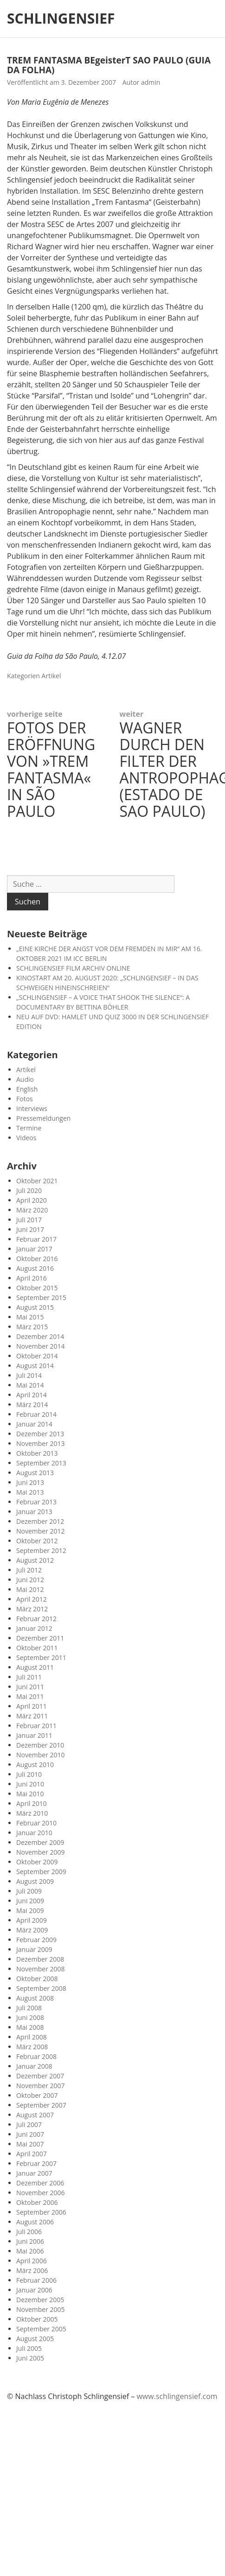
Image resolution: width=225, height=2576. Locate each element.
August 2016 (35, 1268)
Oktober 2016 (37, 1258)
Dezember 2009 (40, 1842)
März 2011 (32, 1715)
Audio (25, 1079)
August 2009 (35, 1881)
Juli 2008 (29, 2007)
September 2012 (41, 1550)
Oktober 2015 (37, 1287)
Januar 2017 (34, 1248)
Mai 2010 (30, 1793)
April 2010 (31, 1803)
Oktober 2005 (37, 2319)
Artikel (51, 675)
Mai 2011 (30, 1696)
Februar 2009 (36, 1939)
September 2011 (41, 1657)
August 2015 (35, 1307)
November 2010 (40, 1754)
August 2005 (35, 2338)
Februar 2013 (36, 1501)
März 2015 (32, 1326)
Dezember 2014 (40, 1336)
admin (150, 82)
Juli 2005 (29, 2348)
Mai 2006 (30, 2251)
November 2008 (40, 1968)
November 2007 (40, 2085)
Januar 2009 (34, 1949)
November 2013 (40, 1443)
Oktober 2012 (37, 1540)
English (27, 1089)
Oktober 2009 (37, 1861)
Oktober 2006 (37, 2202)
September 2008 (41, 1988)
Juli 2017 (29, 1219)
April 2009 (31, 1920)
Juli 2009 (29, 1891)
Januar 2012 (34, 1628)
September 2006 (41, 2212)
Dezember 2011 (40, 1638)
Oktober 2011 (37, 1647)
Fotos (24, 1098)
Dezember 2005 (40, 2299)
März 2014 (32, 1404)
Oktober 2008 (37, 1978)
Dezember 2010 (40, 1745)
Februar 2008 (36, 2056)
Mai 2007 (30, 2144)
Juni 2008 (30, 2017)
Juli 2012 (29, 1570)
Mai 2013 (30, 1492)
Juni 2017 (30, 1229)
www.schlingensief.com (176, 2396)
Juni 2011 (30, 1686)
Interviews (31, 1108)
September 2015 (41, 1297)
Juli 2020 (29, 1190)
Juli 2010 (29, 1774)
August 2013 (35, 1472)
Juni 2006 (30, 2241)
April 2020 (31, 1200)
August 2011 (35, 1667)
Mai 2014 (30, 1385)
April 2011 (31, 1706)
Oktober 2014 (37, 1355)
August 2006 (35, 2221)
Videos (26, 1137)
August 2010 (35, 1764)
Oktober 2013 (37, 1453)
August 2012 (35, 1560)
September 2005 (41, 2328)
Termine (28, 1128)
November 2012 (40, 1531)
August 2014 (35, 1365)
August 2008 (35, 1998)
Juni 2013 (30, 1482)
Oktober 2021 (37, 1180)
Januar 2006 (34, 2290)
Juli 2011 (29, 1677)
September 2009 (41, 1871)
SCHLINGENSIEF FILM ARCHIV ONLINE (73, 968)
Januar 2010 (34, 1832)
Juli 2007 (29, 2124)
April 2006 (31, 2260)
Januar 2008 (34, 2066)
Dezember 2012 (40, 1521)
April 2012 (31, 1599)
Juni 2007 (30, 2134)
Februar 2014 (36, 1414)
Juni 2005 (30, 2358)
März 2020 (32, 1210)
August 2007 (35, 2114)
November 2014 (40, 1346)
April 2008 (31, 2037)
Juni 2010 (30, 1784)
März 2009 (32, 1930)
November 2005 (40, 2309)
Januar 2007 (34, 2173)
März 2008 (32, 2046)
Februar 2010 (36, 1822)
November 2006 (40, 2192)
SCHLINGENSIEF (61, 18)
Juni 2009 (30, 1900)
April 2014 (31, 1394)
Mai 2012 (30, 1589)
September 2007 (41, 2105)
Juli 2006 (29, 2231)
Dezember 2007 (40, 2075)
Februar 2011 (36, 1725)
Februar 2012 (36, 1618)
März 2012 (32, 1608)
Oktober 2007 (37, 2095)
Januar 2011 (34, 1735)
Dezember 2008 (40, 1959)
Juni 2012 (30, 1579)
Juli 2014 (29, 1375)
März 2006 (32, 2270)
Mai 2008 (30, 2027)
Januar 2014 (34, 1424)
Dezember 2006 (40, 2182)
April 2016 (31, 1278)
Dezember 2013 (40, 1433)
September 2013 (41, 1462)
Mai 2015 (30, 1317)
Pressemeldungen (43, 1118)
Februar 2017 (36, 1239)
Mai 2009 (30, 1910)
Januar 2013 (34, 1511)
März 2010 (32, 1813)
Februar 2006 (36, 2280)
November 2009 (40, 1852)
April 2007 (31, 2153)
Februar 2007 (36, 2163)
